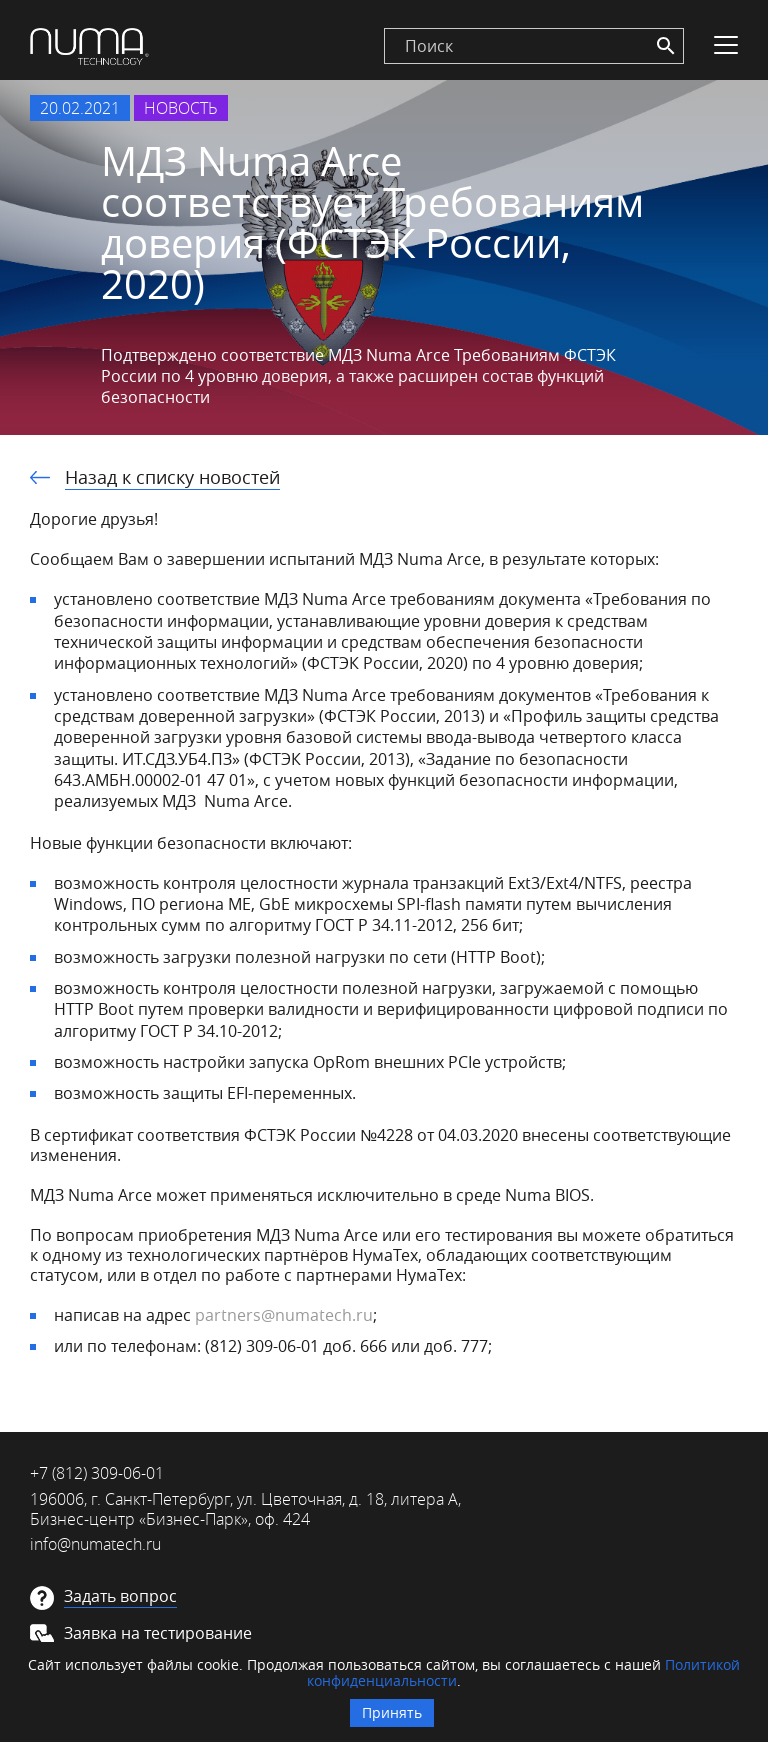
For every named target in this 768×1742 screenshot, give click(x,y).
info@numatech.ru (95, 1544)
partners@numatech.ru (284, 1315)
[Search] (666, 46)
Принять (392, 1712)
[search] (534, 46)
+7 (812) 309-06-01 (97, 1473)
